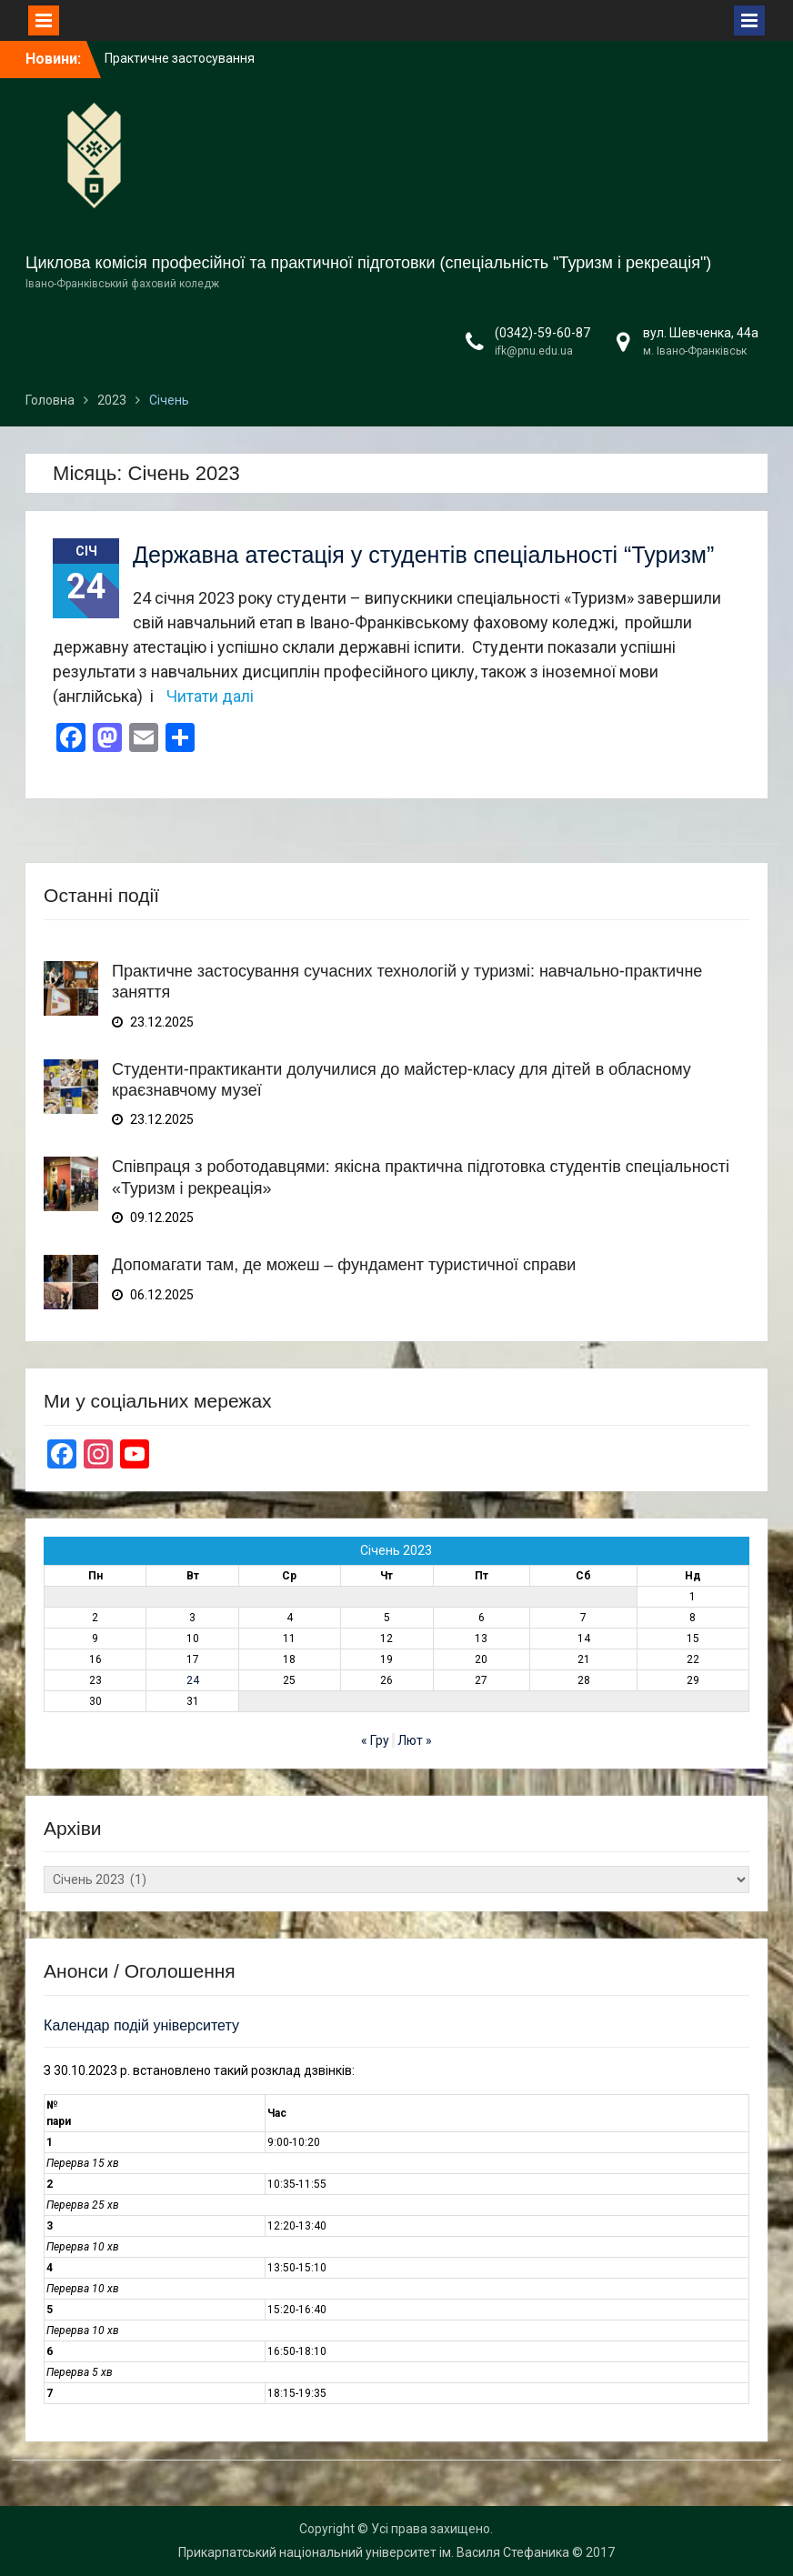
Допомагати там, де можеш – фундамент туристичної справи (344, 1265)
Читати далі (210, 696)
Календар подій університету (141, 2025)
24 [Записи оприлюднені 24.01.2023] (192, 1680)
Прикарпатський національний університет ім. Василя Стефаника (373, 2552)
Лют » (414, 1740)
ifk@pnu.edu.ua (534, 351)
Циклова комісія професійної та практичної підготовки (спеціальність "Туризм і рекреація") (368, 263)
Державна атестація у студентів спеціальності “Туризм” (423, 554)
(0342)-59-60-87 (542, 333)
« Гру (375, 1740)
